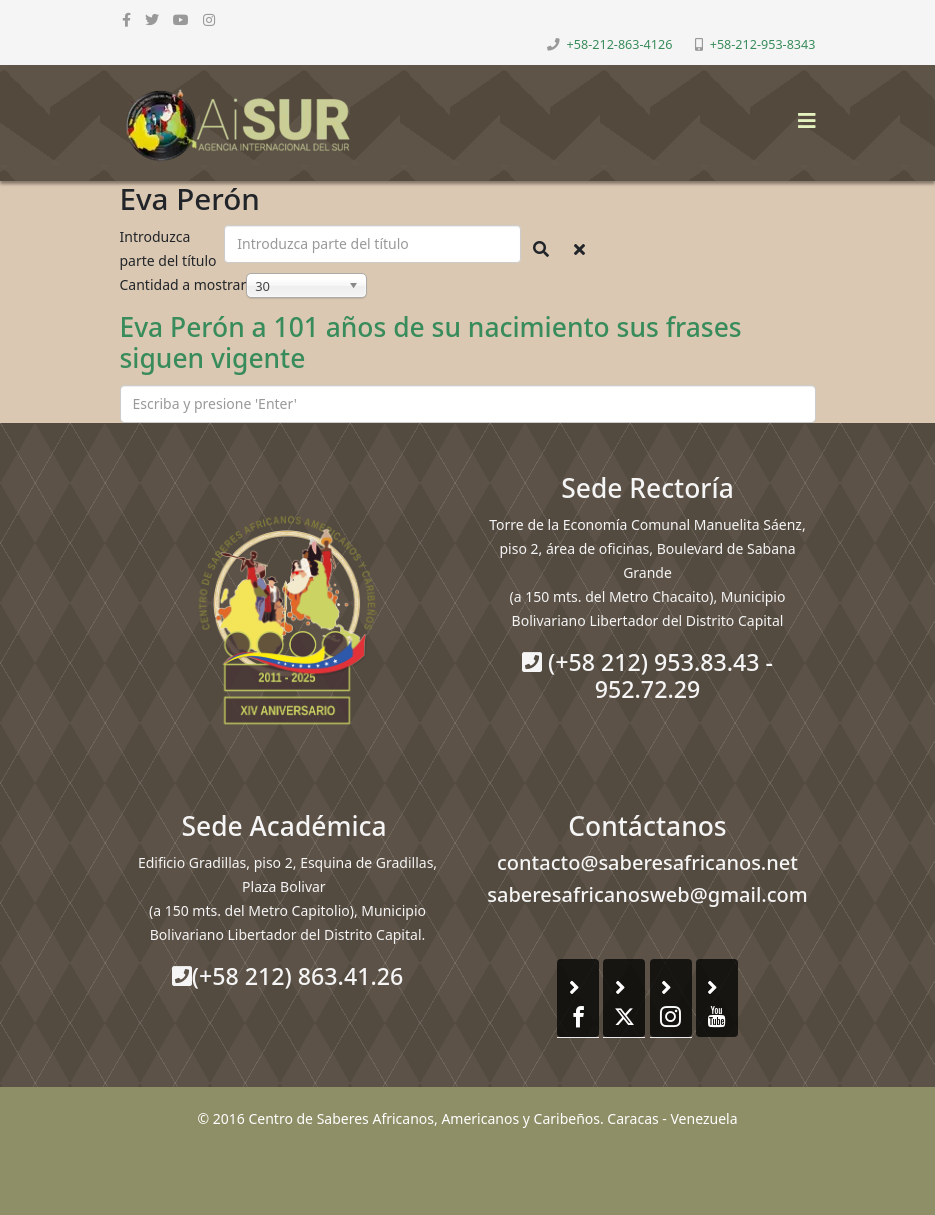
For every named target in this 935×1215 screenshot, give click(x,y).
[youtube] (181, 19)
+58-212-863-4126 (620, 44)
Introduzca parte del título (170, 248)
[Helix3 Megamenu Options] (802, 114)
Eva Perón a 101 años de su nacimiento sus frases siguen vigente (431, 343)
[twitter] (152, 19)
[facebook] (126, 19)
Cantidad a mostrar (183, 284)
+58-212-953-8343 (763, 44)
